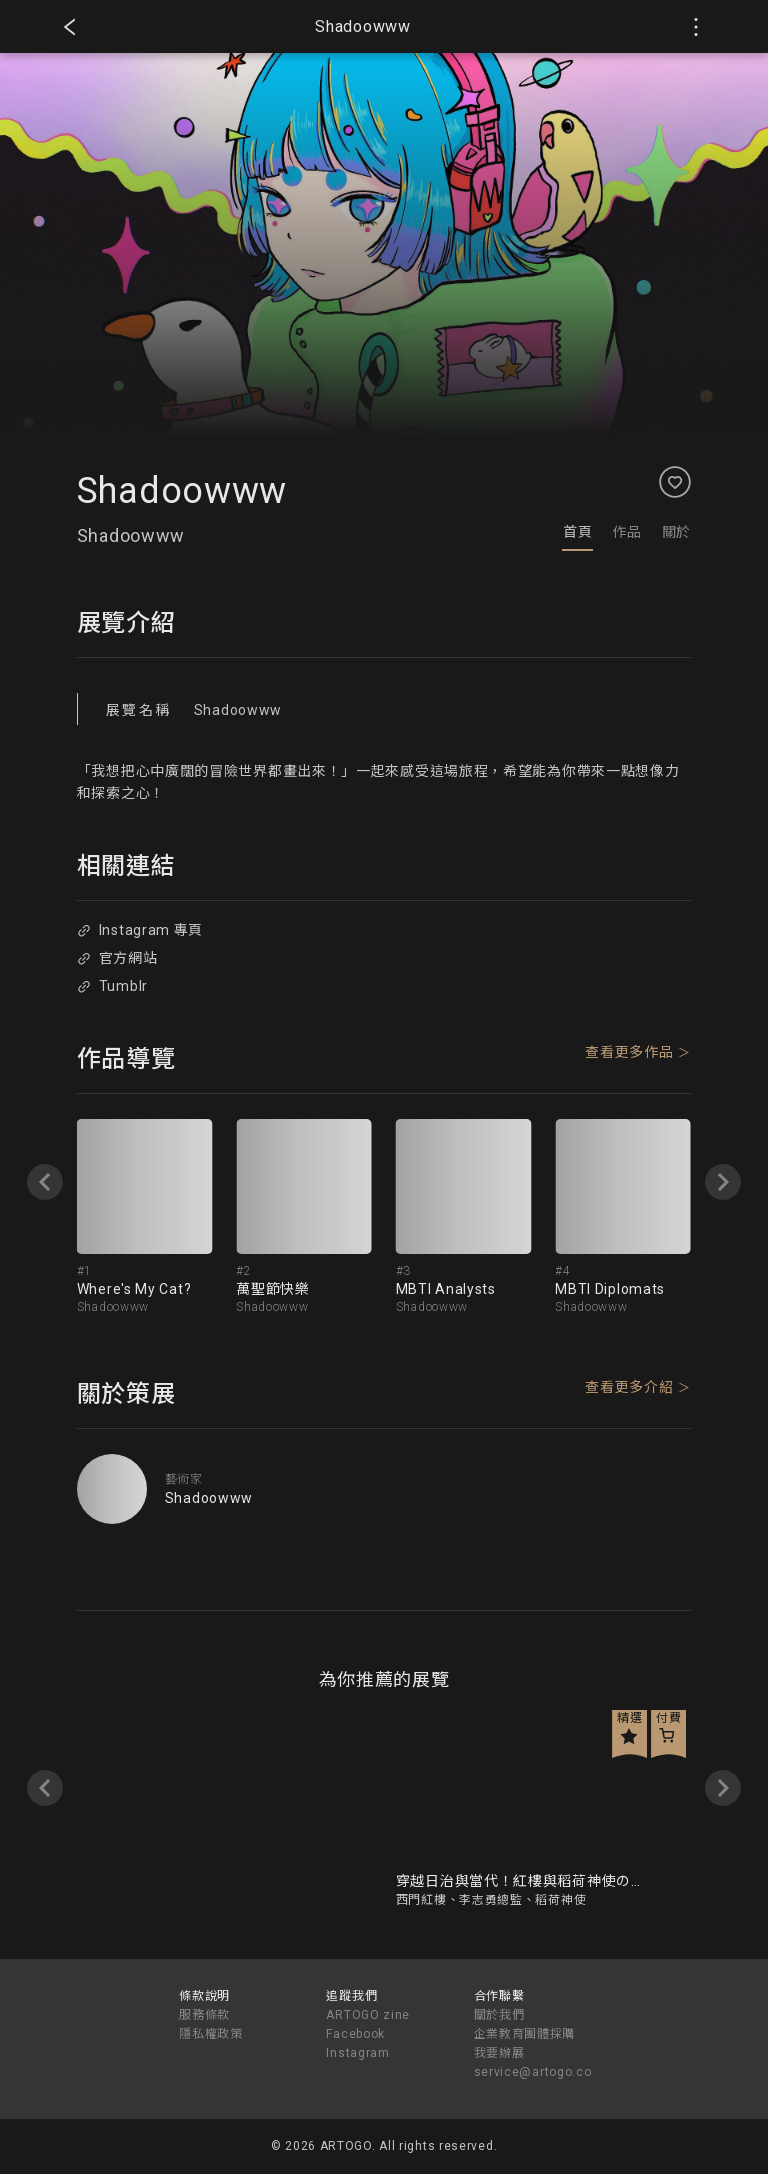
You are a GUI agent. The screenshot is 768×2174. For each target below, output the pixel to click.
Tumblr (112, 986)
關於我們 (499, 2015)
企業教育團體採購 (525, 2034)
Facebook (355, 2034)
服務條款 (204, 2015)
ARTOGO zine (368, 2015)
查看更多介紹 (629, 1387)
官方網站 (117, 958)
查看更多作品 (629, 1052)
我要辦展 (499, 2053)
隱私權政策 (211, 2034)
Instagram (357, 2053)
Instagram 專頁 (140, 930)
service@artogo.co (533, 2072)
